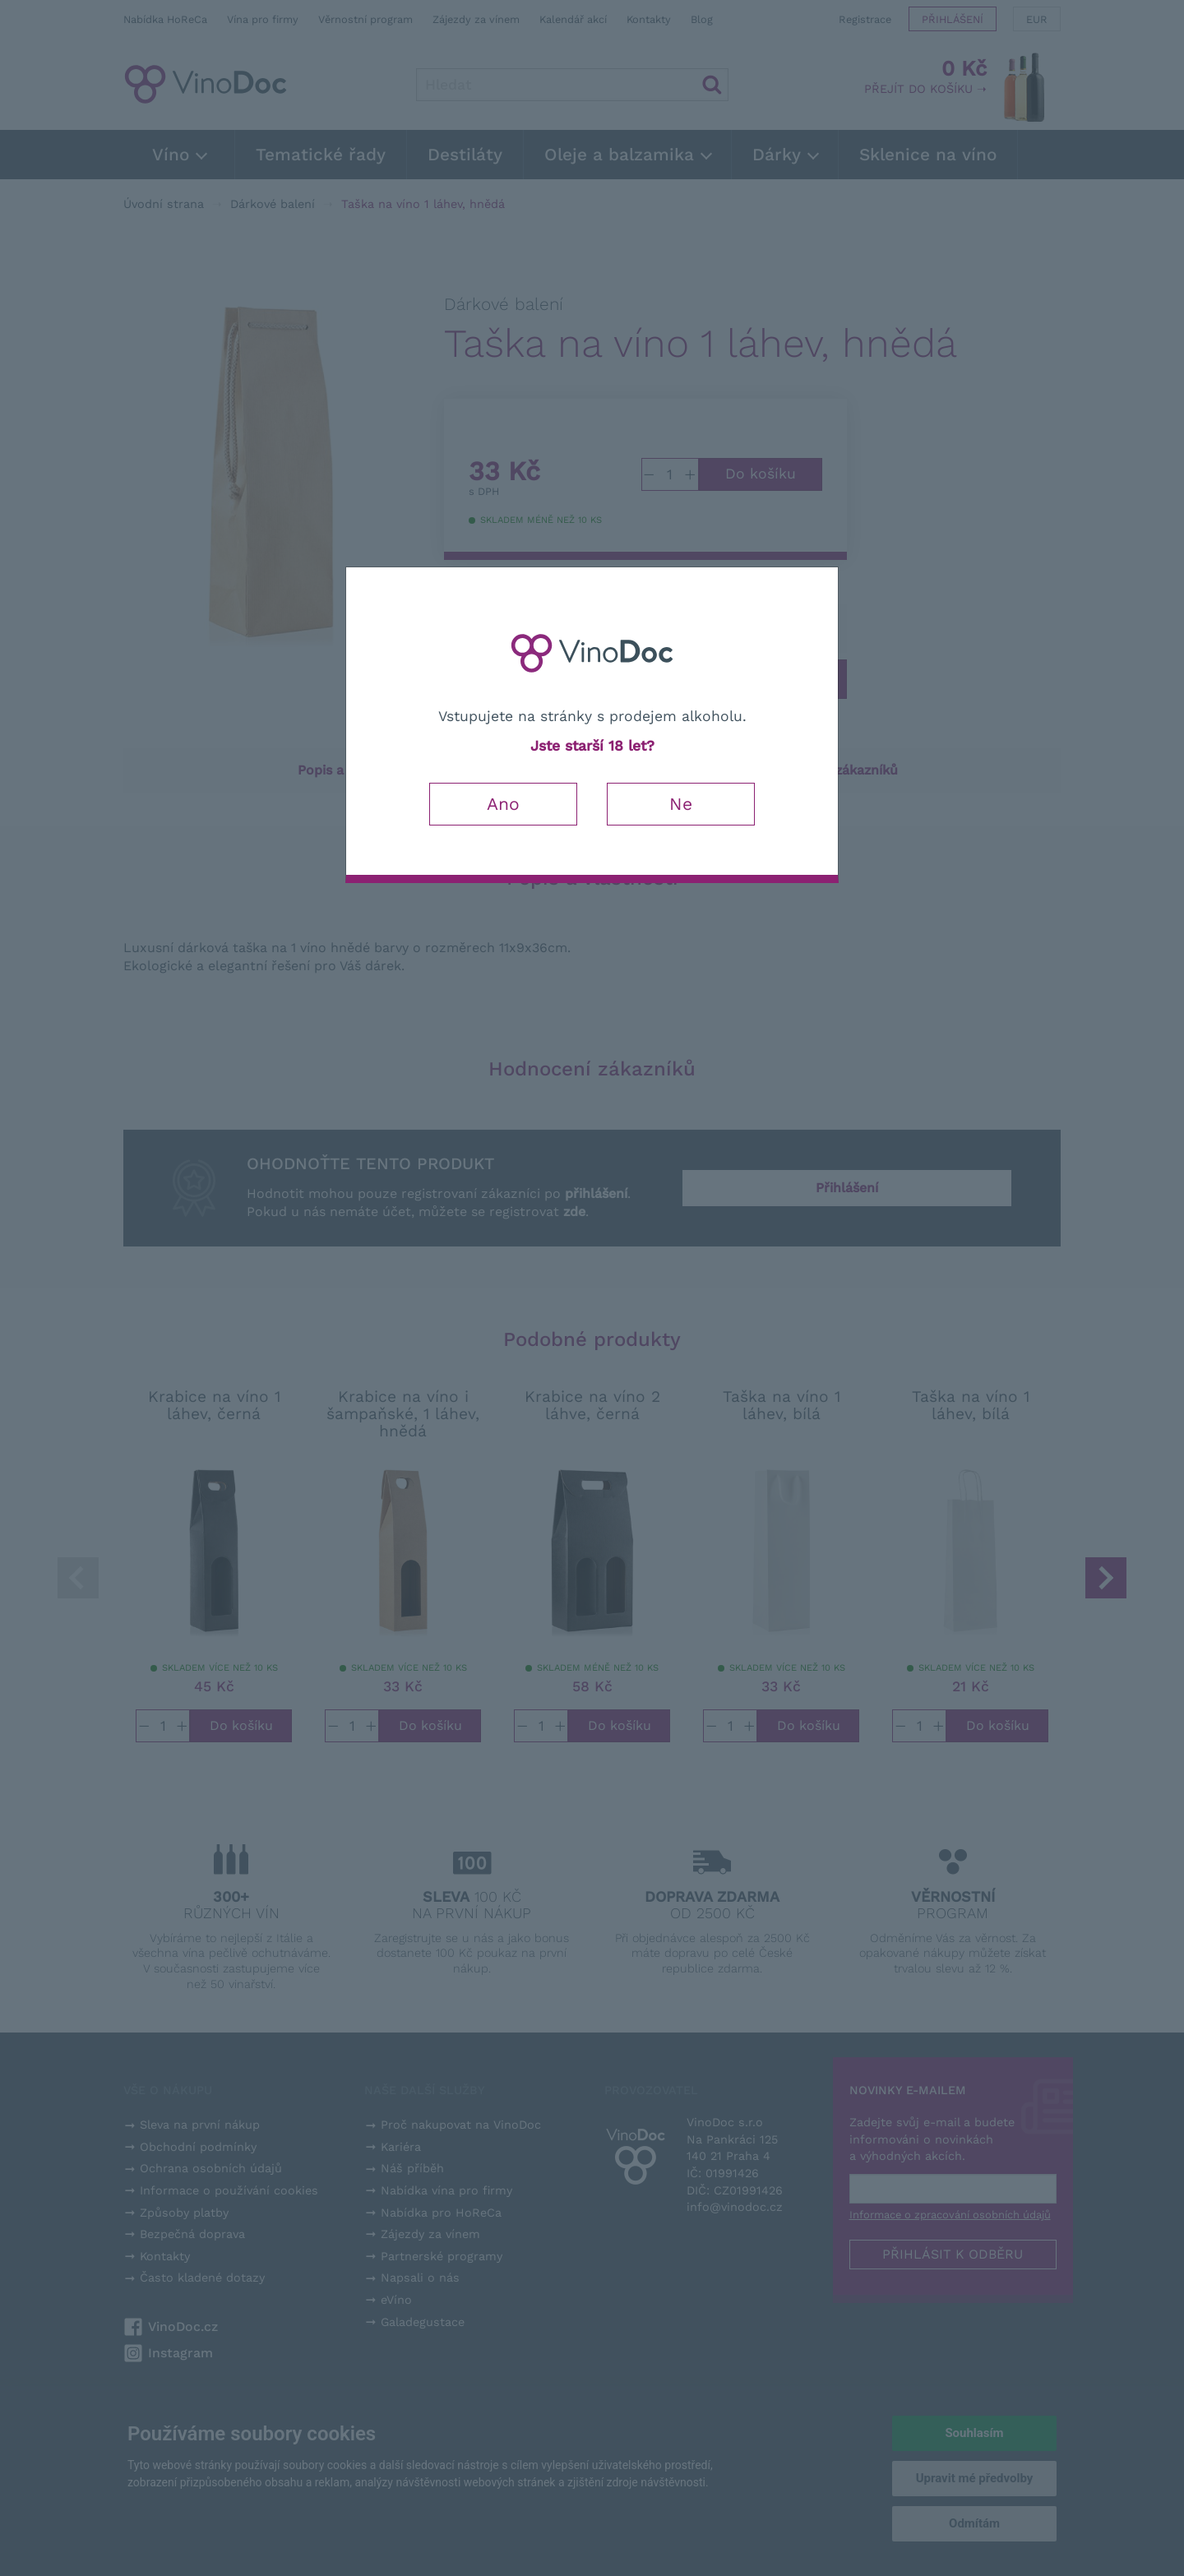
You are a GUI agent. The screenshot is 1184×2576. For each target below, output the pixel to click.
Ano (503, 803)
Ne (680, 803)
